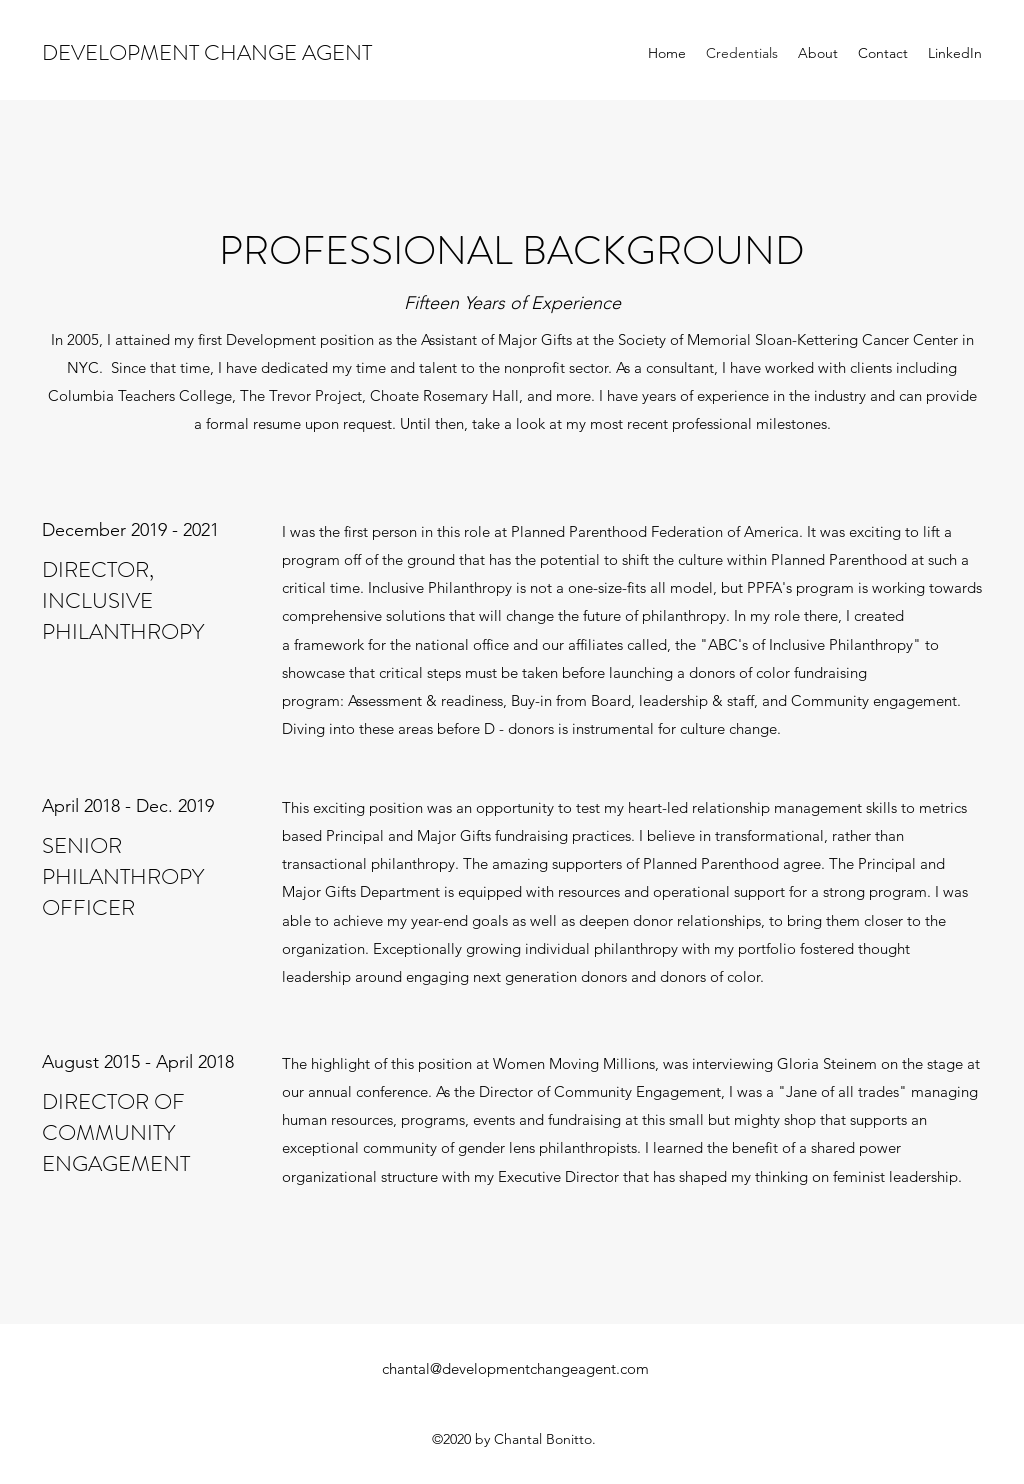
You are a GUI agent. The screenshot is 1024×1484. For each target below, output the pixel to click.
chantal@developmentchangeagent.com (515, 1368)
